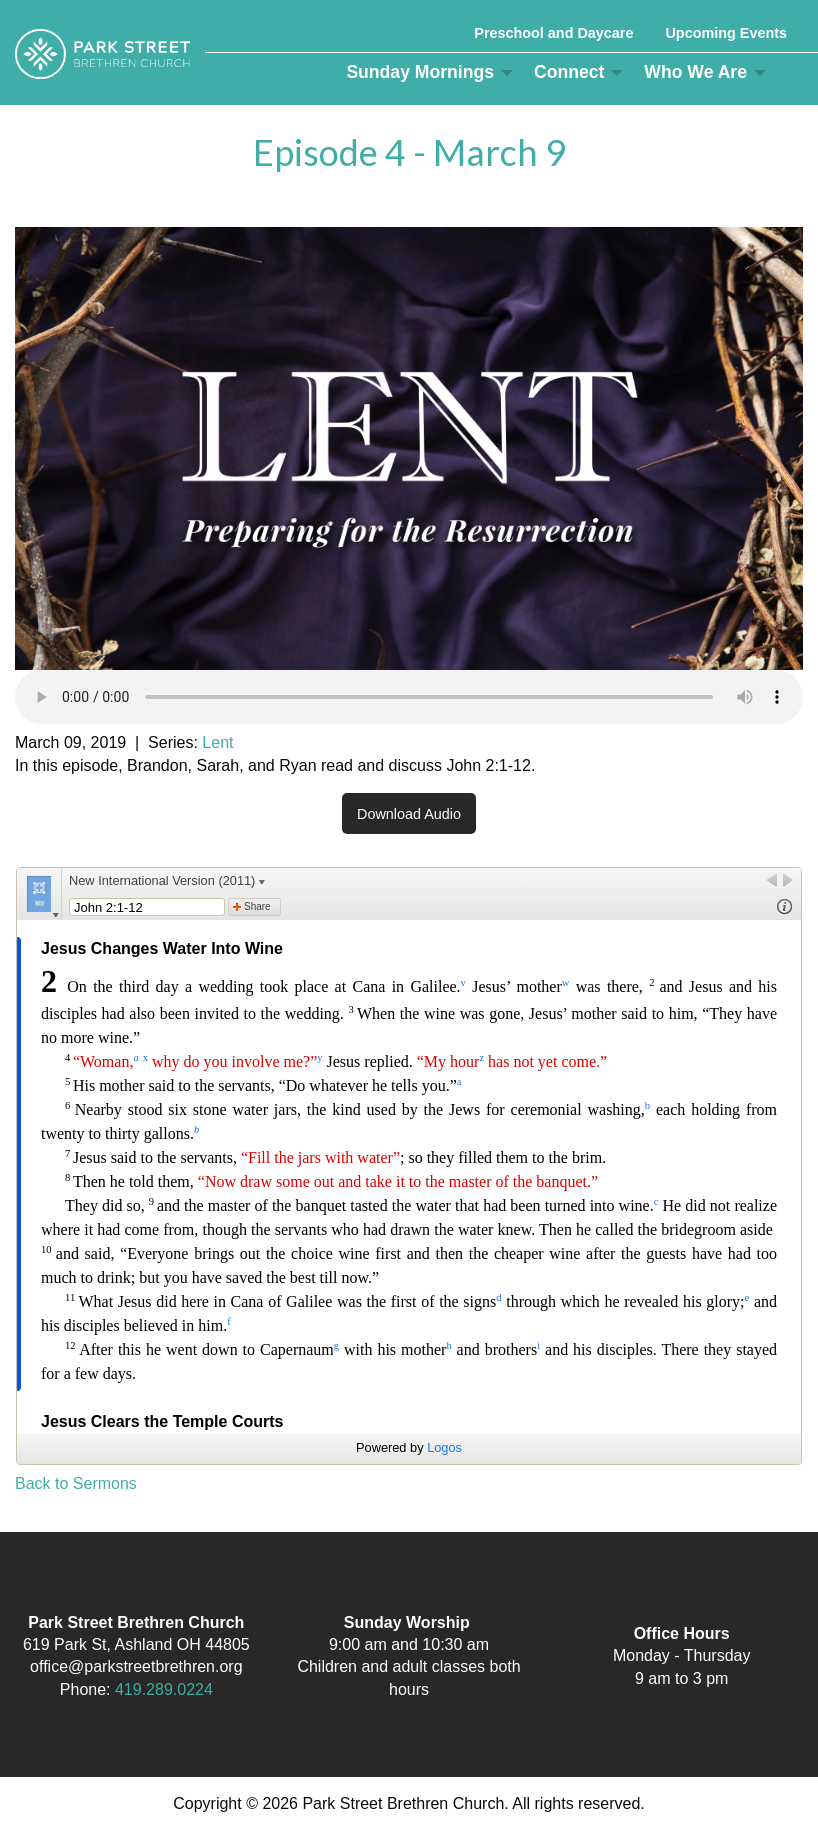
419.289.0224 (164, 1689)
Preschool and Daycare (553, 33)
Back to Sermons (76, 1483)
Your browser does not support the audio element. (409, 697)
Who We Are (695, 72)
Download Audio (409, 814)
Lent (217, 742)
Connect (569, 72)
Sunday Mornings (420, 72)
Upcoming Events (726, 33)
